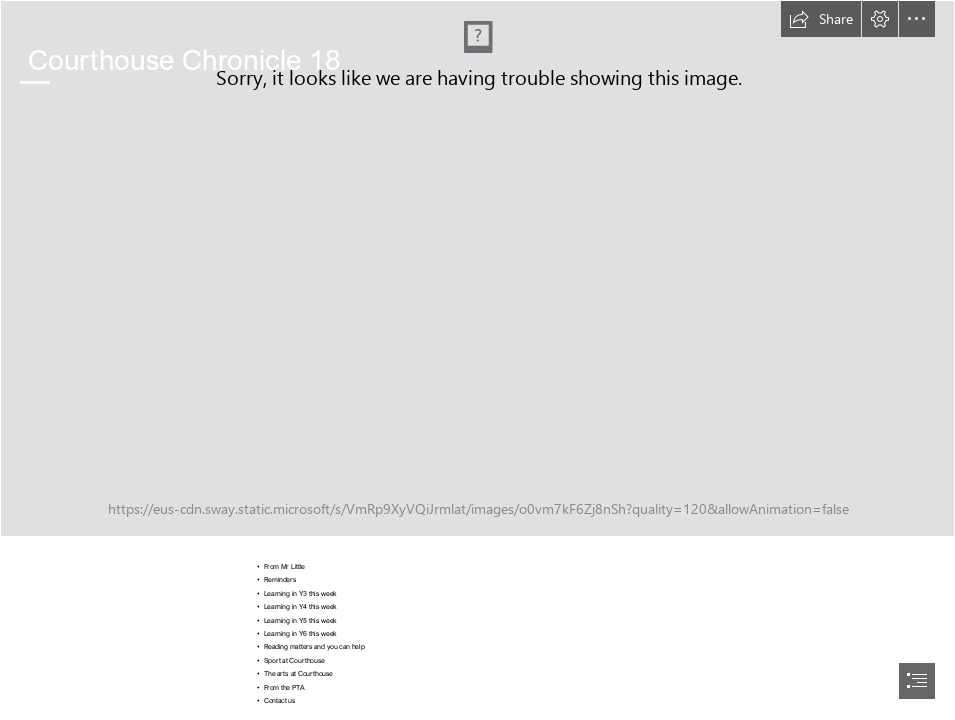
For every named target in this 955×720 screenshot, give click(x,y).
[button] (821, 19)
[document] (477, 360)
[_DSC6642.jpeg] (477, 268)
